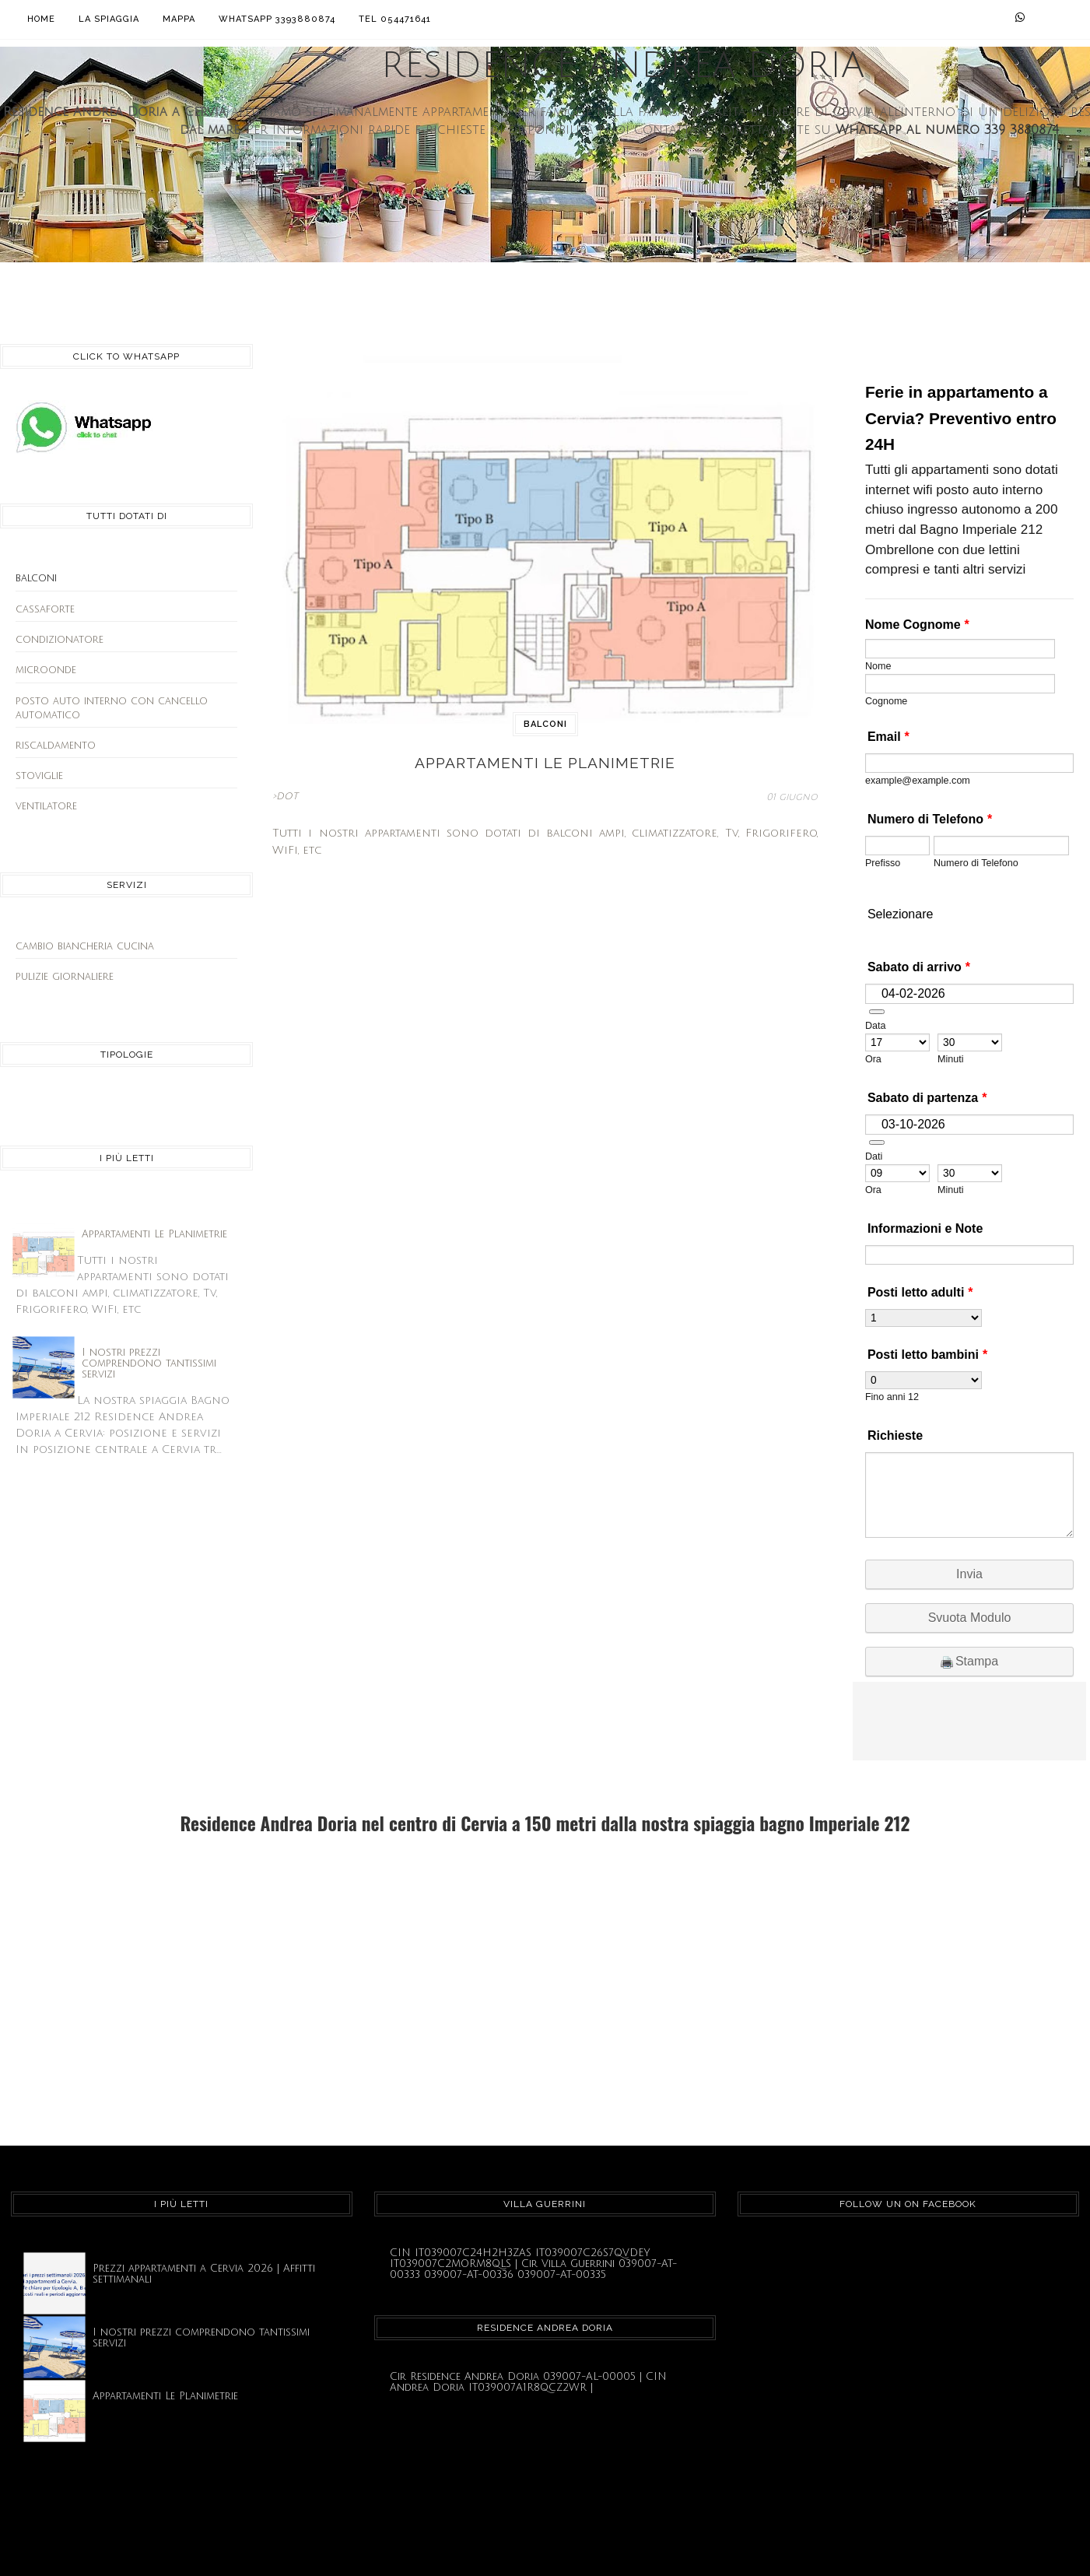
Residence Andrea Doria (622, 66)
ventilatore (46, 806)
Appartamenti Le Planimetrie (154, 1234)
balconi (545, 724)
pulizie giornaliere (65, 976)
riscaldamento (56, 745)
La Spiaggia (109, 19)
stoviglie (39, 775)
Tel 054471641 (395, 19)
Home (41, 19)
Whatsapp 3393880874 (277, 19)
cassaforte (45, 609)
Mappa (179, 19)
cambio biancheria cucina (85, 946)
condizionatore (59, 639)
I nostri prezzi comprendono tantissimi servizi (149, 1363)
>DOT (285, 795)
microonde (46, 670)
